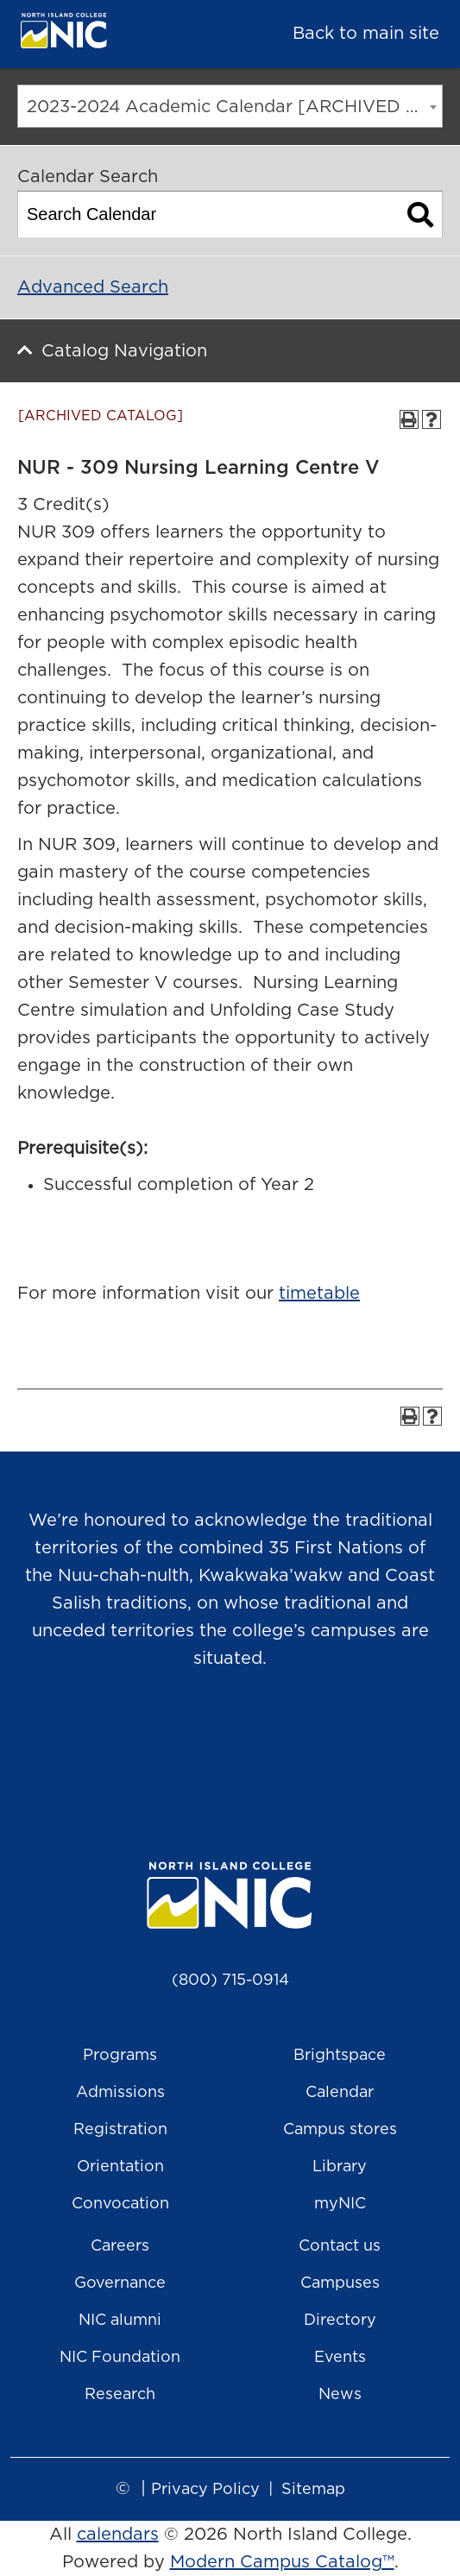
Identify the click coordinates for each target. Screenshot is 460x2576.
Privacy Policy (205, 2489)
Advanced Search (92, 287)
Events (340, 2357)
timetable (319, 1293)
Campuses (340, 2283)
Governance (120, 2283)
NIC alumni (120, 2320)
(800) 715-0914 (230, 1980)
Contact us (340, 2246)
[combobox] (230, 106)
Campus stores (340, 2130)
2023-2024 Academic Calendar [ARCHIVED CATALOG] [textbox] (234, 107)
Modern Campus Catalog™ (282, 2562)
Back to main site (366, 33)
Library (339, 2167)
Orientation (120, 2167)
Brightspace (339, 2055)
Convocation (120, 2204)
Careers (120, 2246)
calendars (118, 2534)
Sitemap (313, 2489)
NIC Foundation (120, 2357)
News (340, 2395)
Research (120, 2395)
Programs (120, 2055)
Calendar (340, 2092)
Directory (340, 2320)
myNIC (340, 2204)
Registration (120, 2130)
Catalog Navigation (124, 351)
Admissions (120, 2092)
